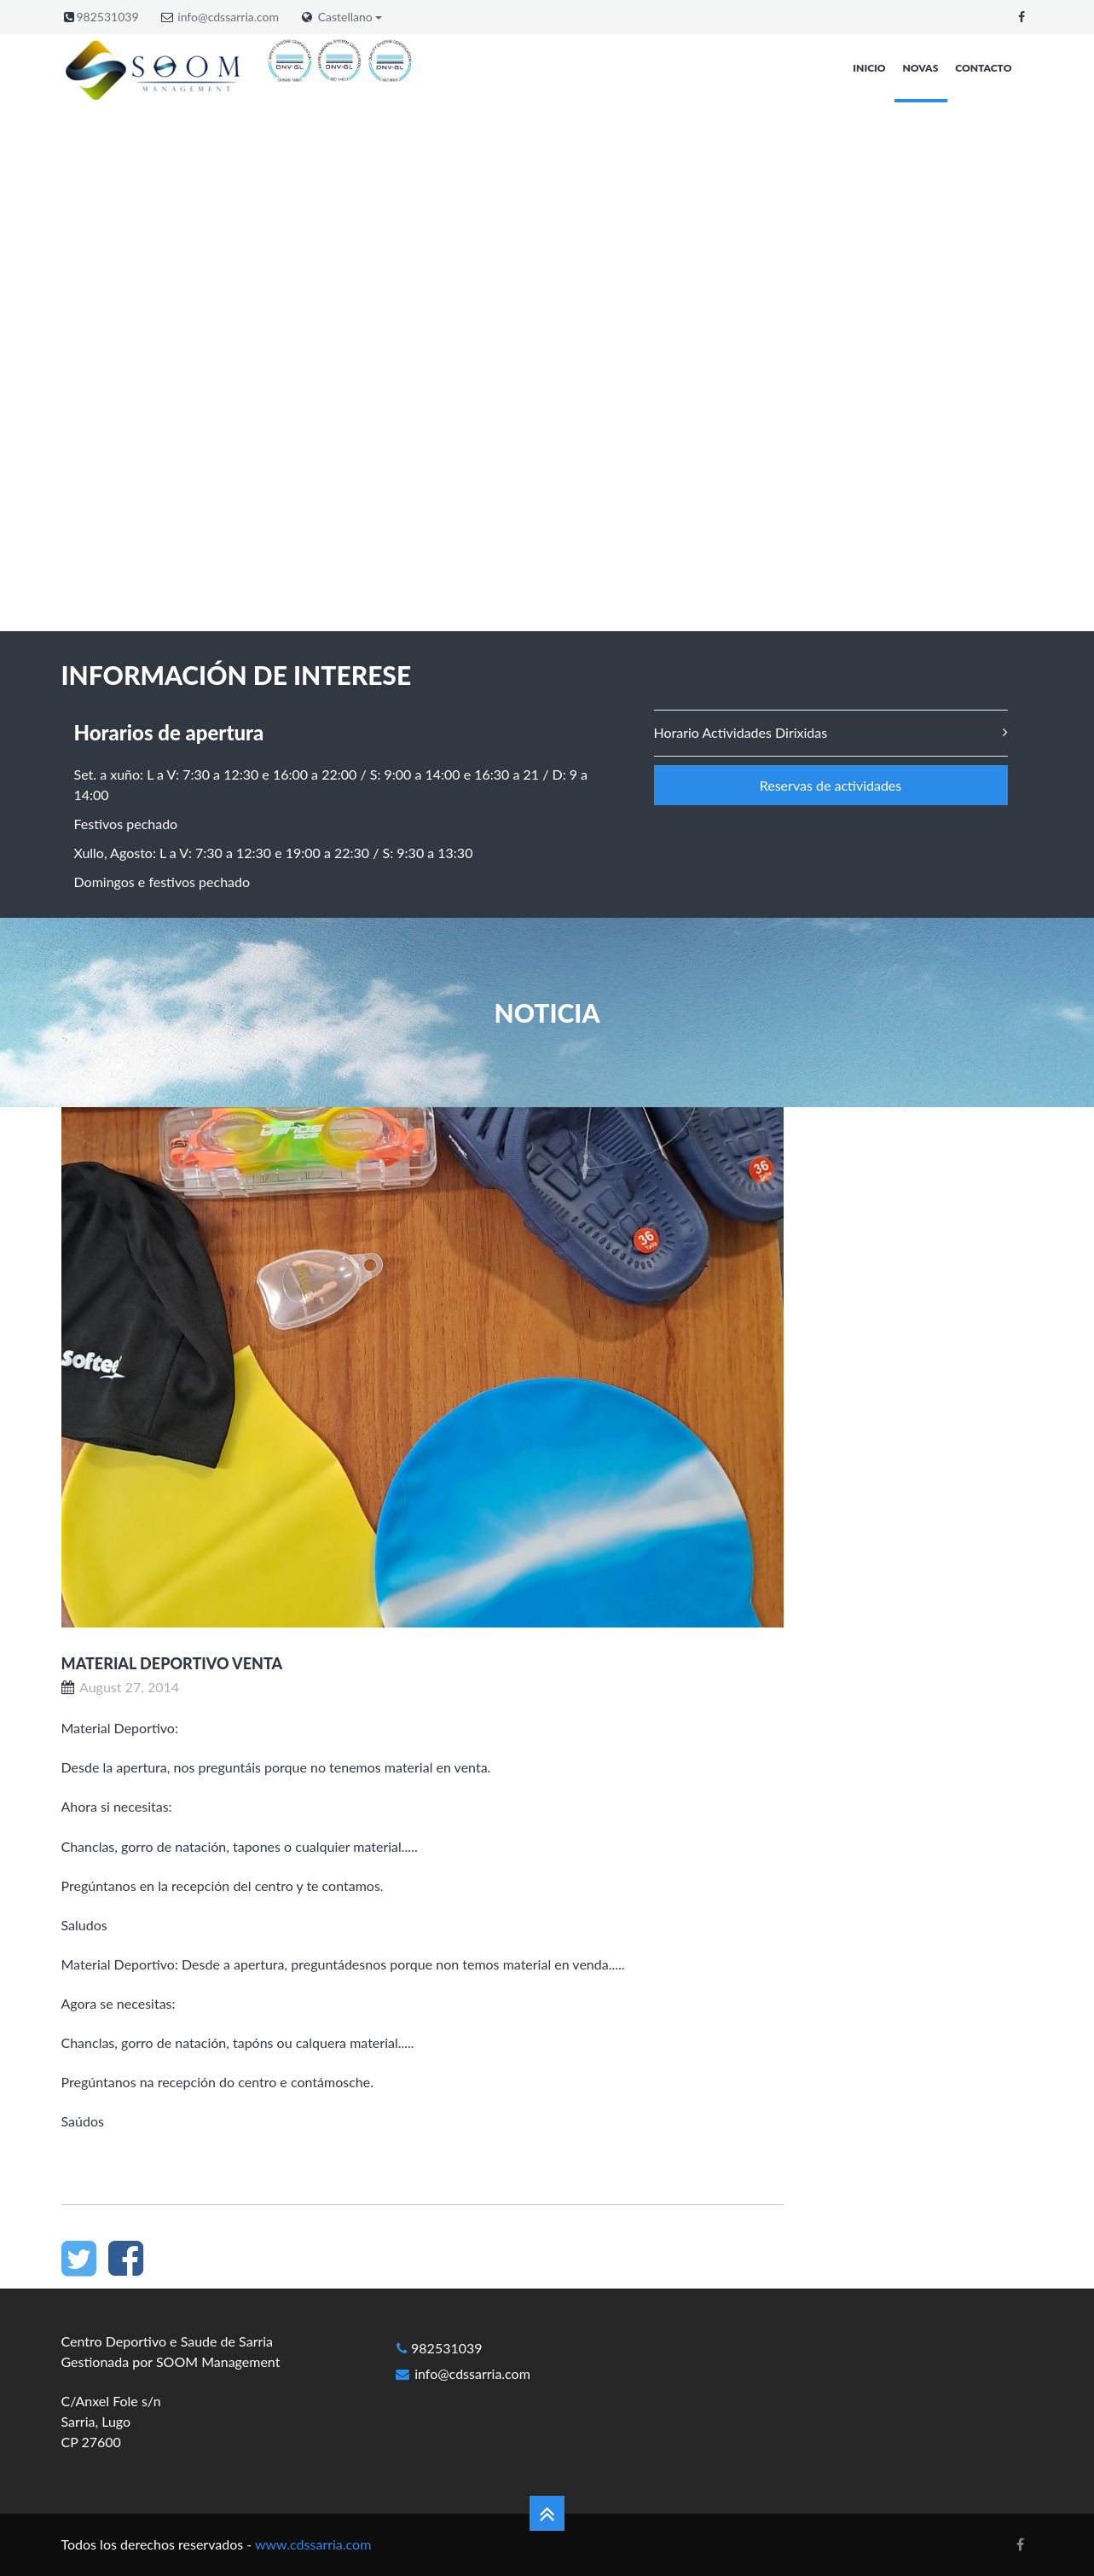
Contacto (983, 67)
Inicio (869, 67)
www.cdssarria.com (313, 2544)
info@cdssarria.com (228, 16)
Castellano (350, 17)
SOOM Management (218, 2361)
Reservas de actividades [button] (831, 785)
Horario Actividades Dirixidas (741, 732)
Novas (921, 67)
